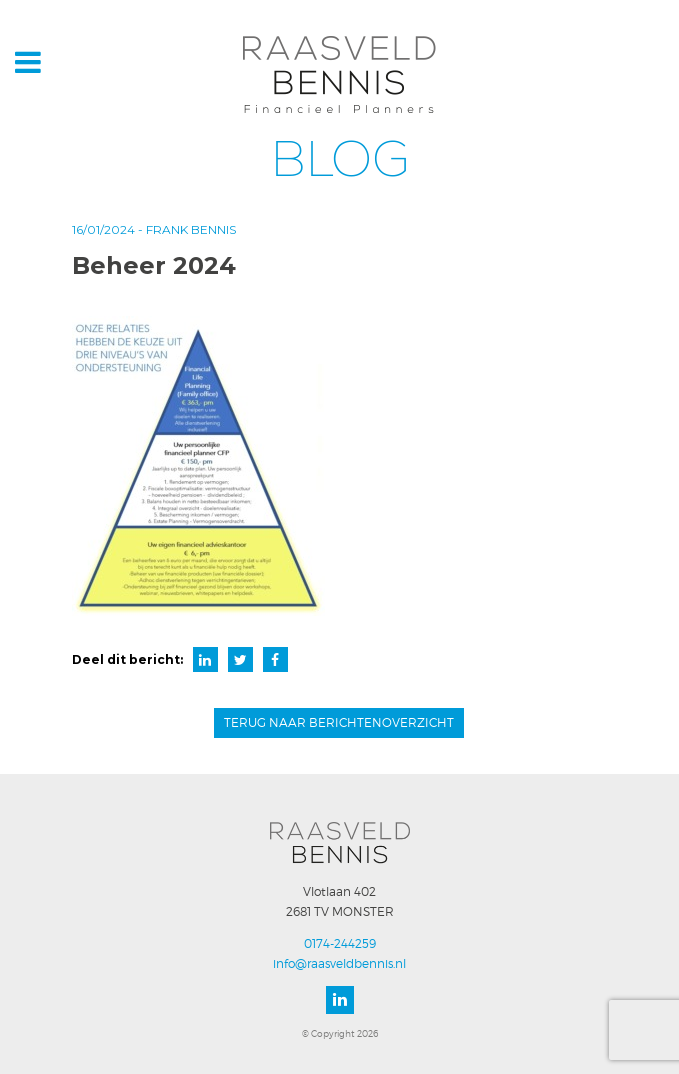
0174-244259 (340, 943)
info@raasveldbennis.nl (339, 963)
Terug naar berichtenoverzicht (339, 722)
